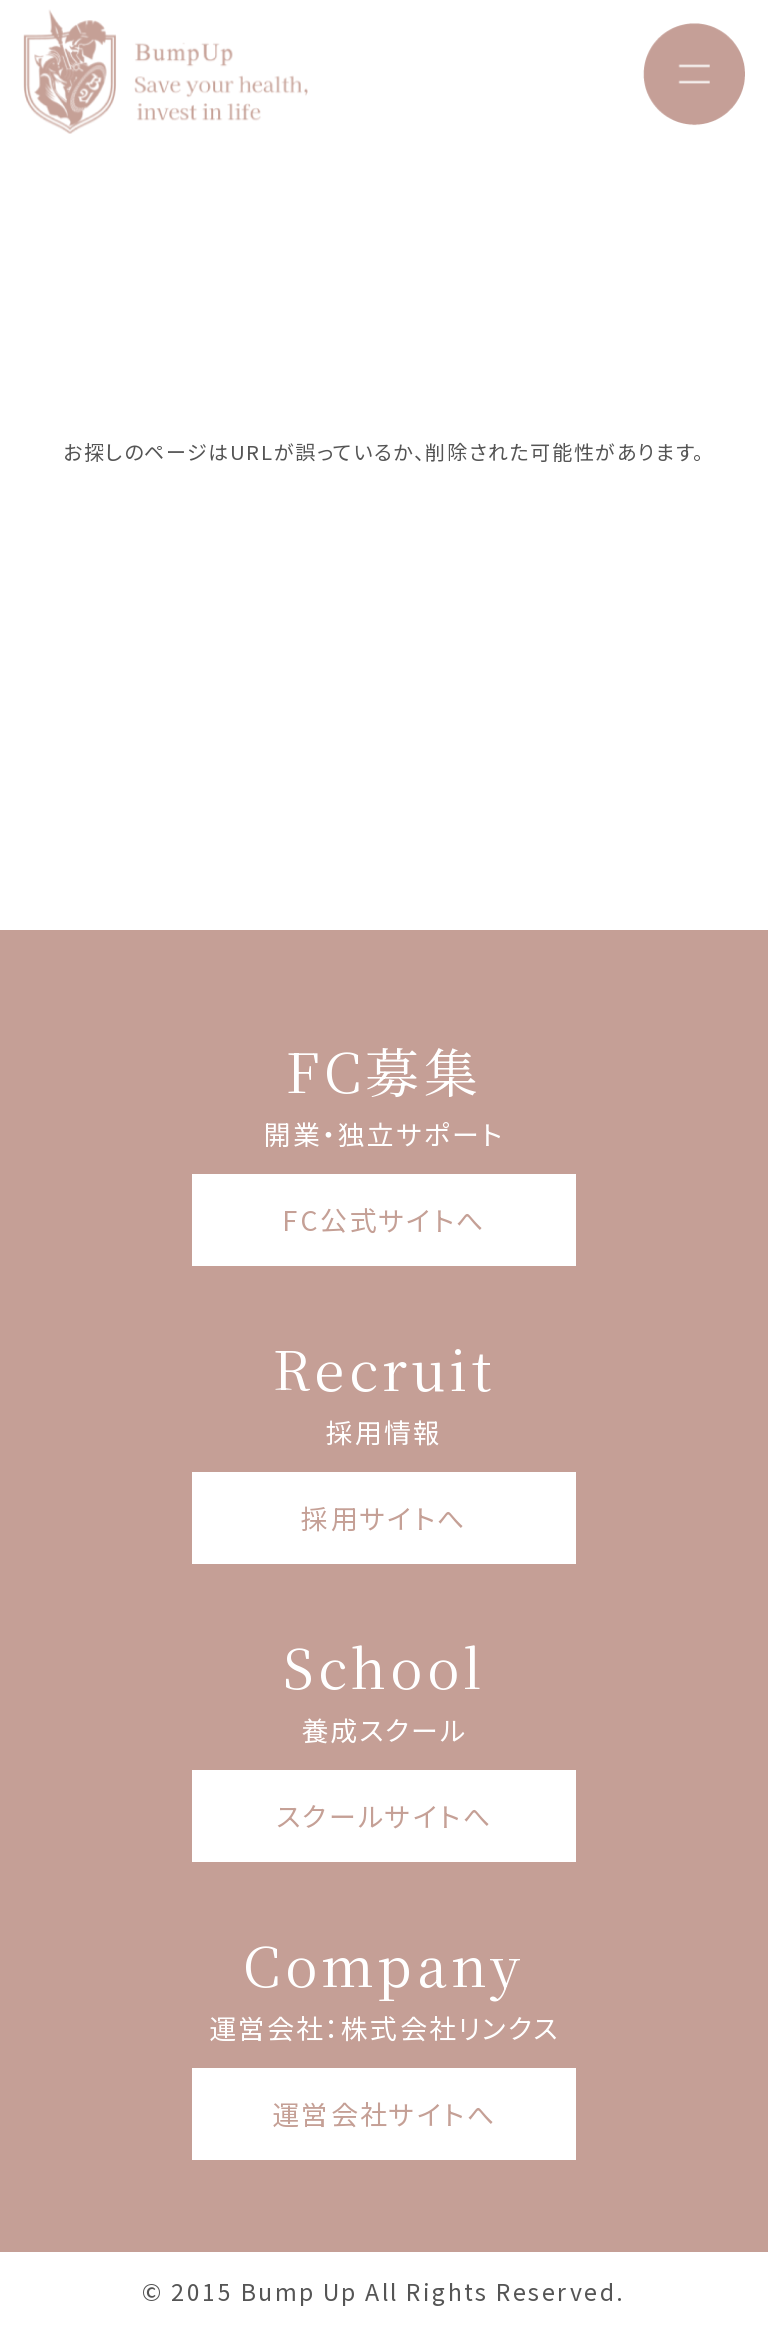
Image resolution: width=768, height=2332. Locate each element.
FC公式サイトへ (384, 1219)
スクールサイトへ (384, 1815)
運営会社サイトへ (384, 2113)
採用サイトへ (384, 1517)
